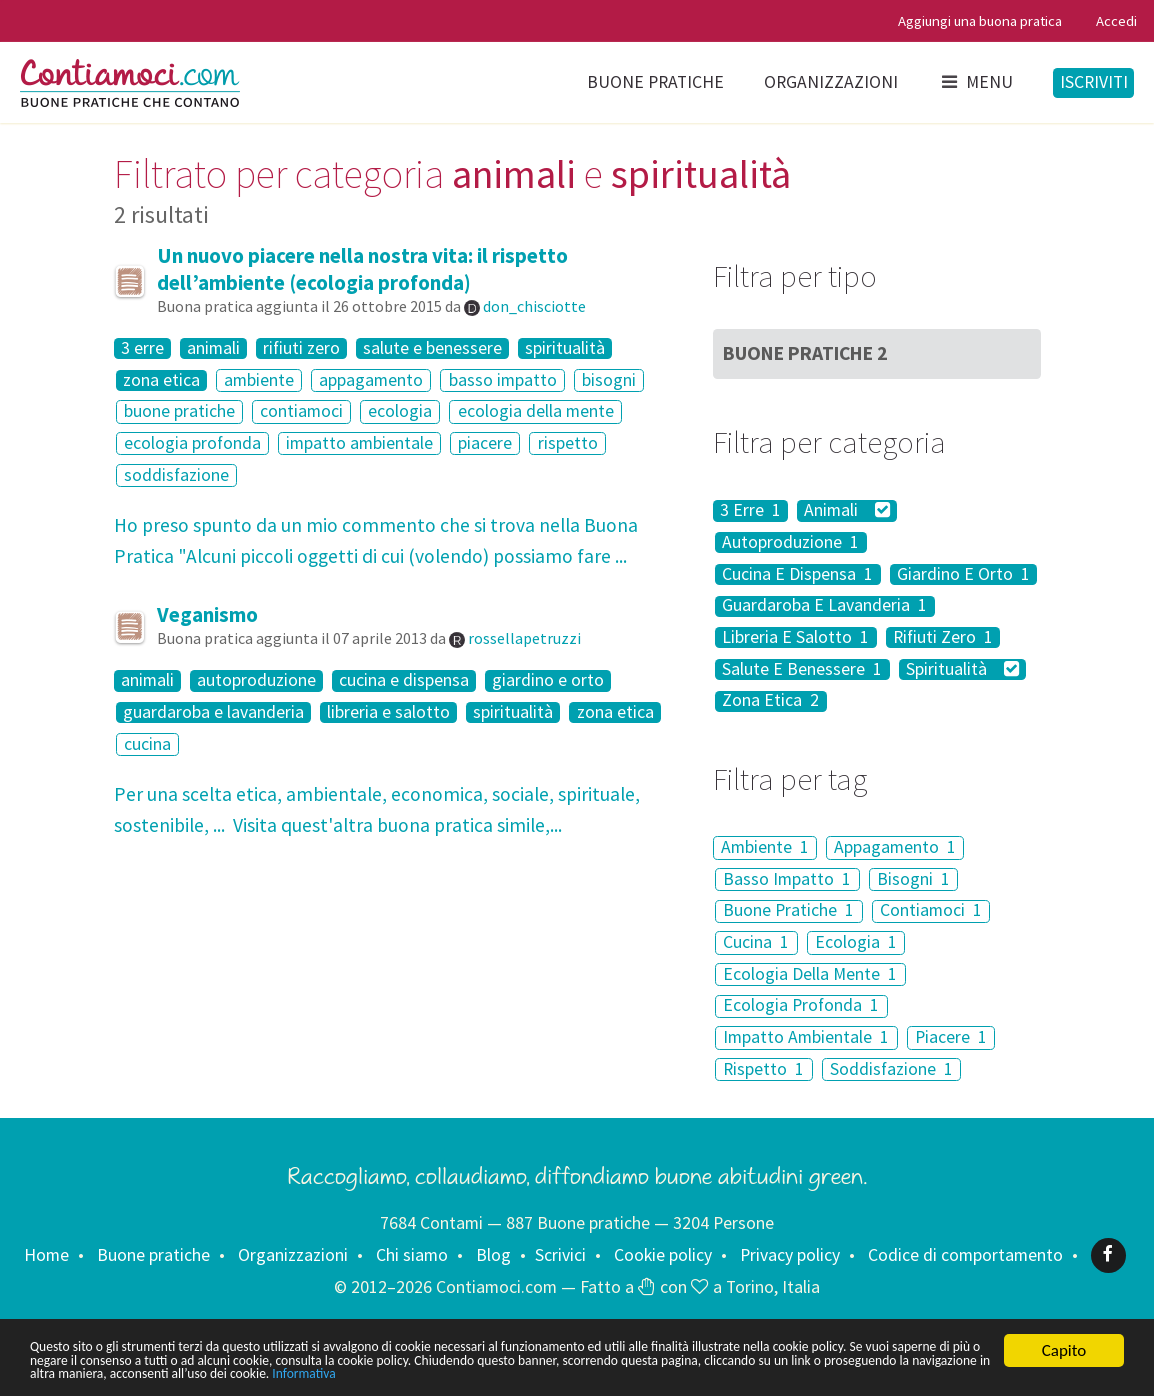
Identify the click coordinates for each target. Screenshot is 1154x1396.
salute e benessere (432, 348)
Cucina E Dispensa (797, 574)
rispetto (568, 443)
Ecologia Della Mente (810, 974)
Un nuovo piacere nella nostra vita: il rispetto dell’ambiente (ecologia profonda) (362, 269)
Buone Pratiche (805, 353)
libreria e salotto (388, 712)
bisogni (609, 380)
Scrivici (560, 1254)
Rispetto (763, 1069)
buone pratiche (179, 411)
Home (46, 1254)
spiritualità (565, 348)
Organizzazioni (831, 82)
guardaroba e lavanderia (213, 712)
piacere (485, 443)
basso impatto (503, 380)
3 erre (142, 348)
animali (213, 348)
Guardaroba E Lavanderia (824, 606)
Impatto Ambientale (806, 1037)
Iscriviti (1094, 82)
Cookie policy (663, 1254)
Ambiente (765, 847)
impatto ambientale (359, 443)
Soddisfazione (891, 1069)
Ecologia (856, 942)
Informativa (914, 1373)
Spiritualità (962, 669)
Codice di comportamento (965, 1254)
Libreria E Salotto (795, 637)
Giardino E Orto (963, 574)
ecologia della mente (536, 411)
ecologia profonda (192, 443)
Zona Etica (770, 701)
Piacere (951, 1037)
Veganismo (207, 614)
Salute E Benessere (802, 669)
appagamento (371, 380)
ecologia (400, 411)
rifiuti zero (301, 348)
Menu (976, 82)
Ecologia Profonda (801, 1006)
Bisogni (913, 879)
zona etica (161, 380)
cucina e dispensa (404, 680)
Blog (493, 1254)
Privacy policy (790, 1254)
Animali (847, 510)
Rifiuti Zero (943, 637)
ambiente (259, 380)
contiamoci (301, 411)
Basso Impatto (787, 879)
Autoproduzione (790, 542)
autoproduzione (256, 680)
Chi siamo (412, 1254)
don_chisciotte (534, 306)
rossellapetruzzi (524, 638)
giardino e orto (548, 680)
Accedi (1116, 20)
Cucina (756, 942)
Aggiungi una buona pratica (980, 20)
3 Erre (750, 510)
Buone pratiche (655, 82)
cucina (147, 744)
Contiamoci (931, 911)
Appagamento (895, 847)
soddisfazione (176, 475)
